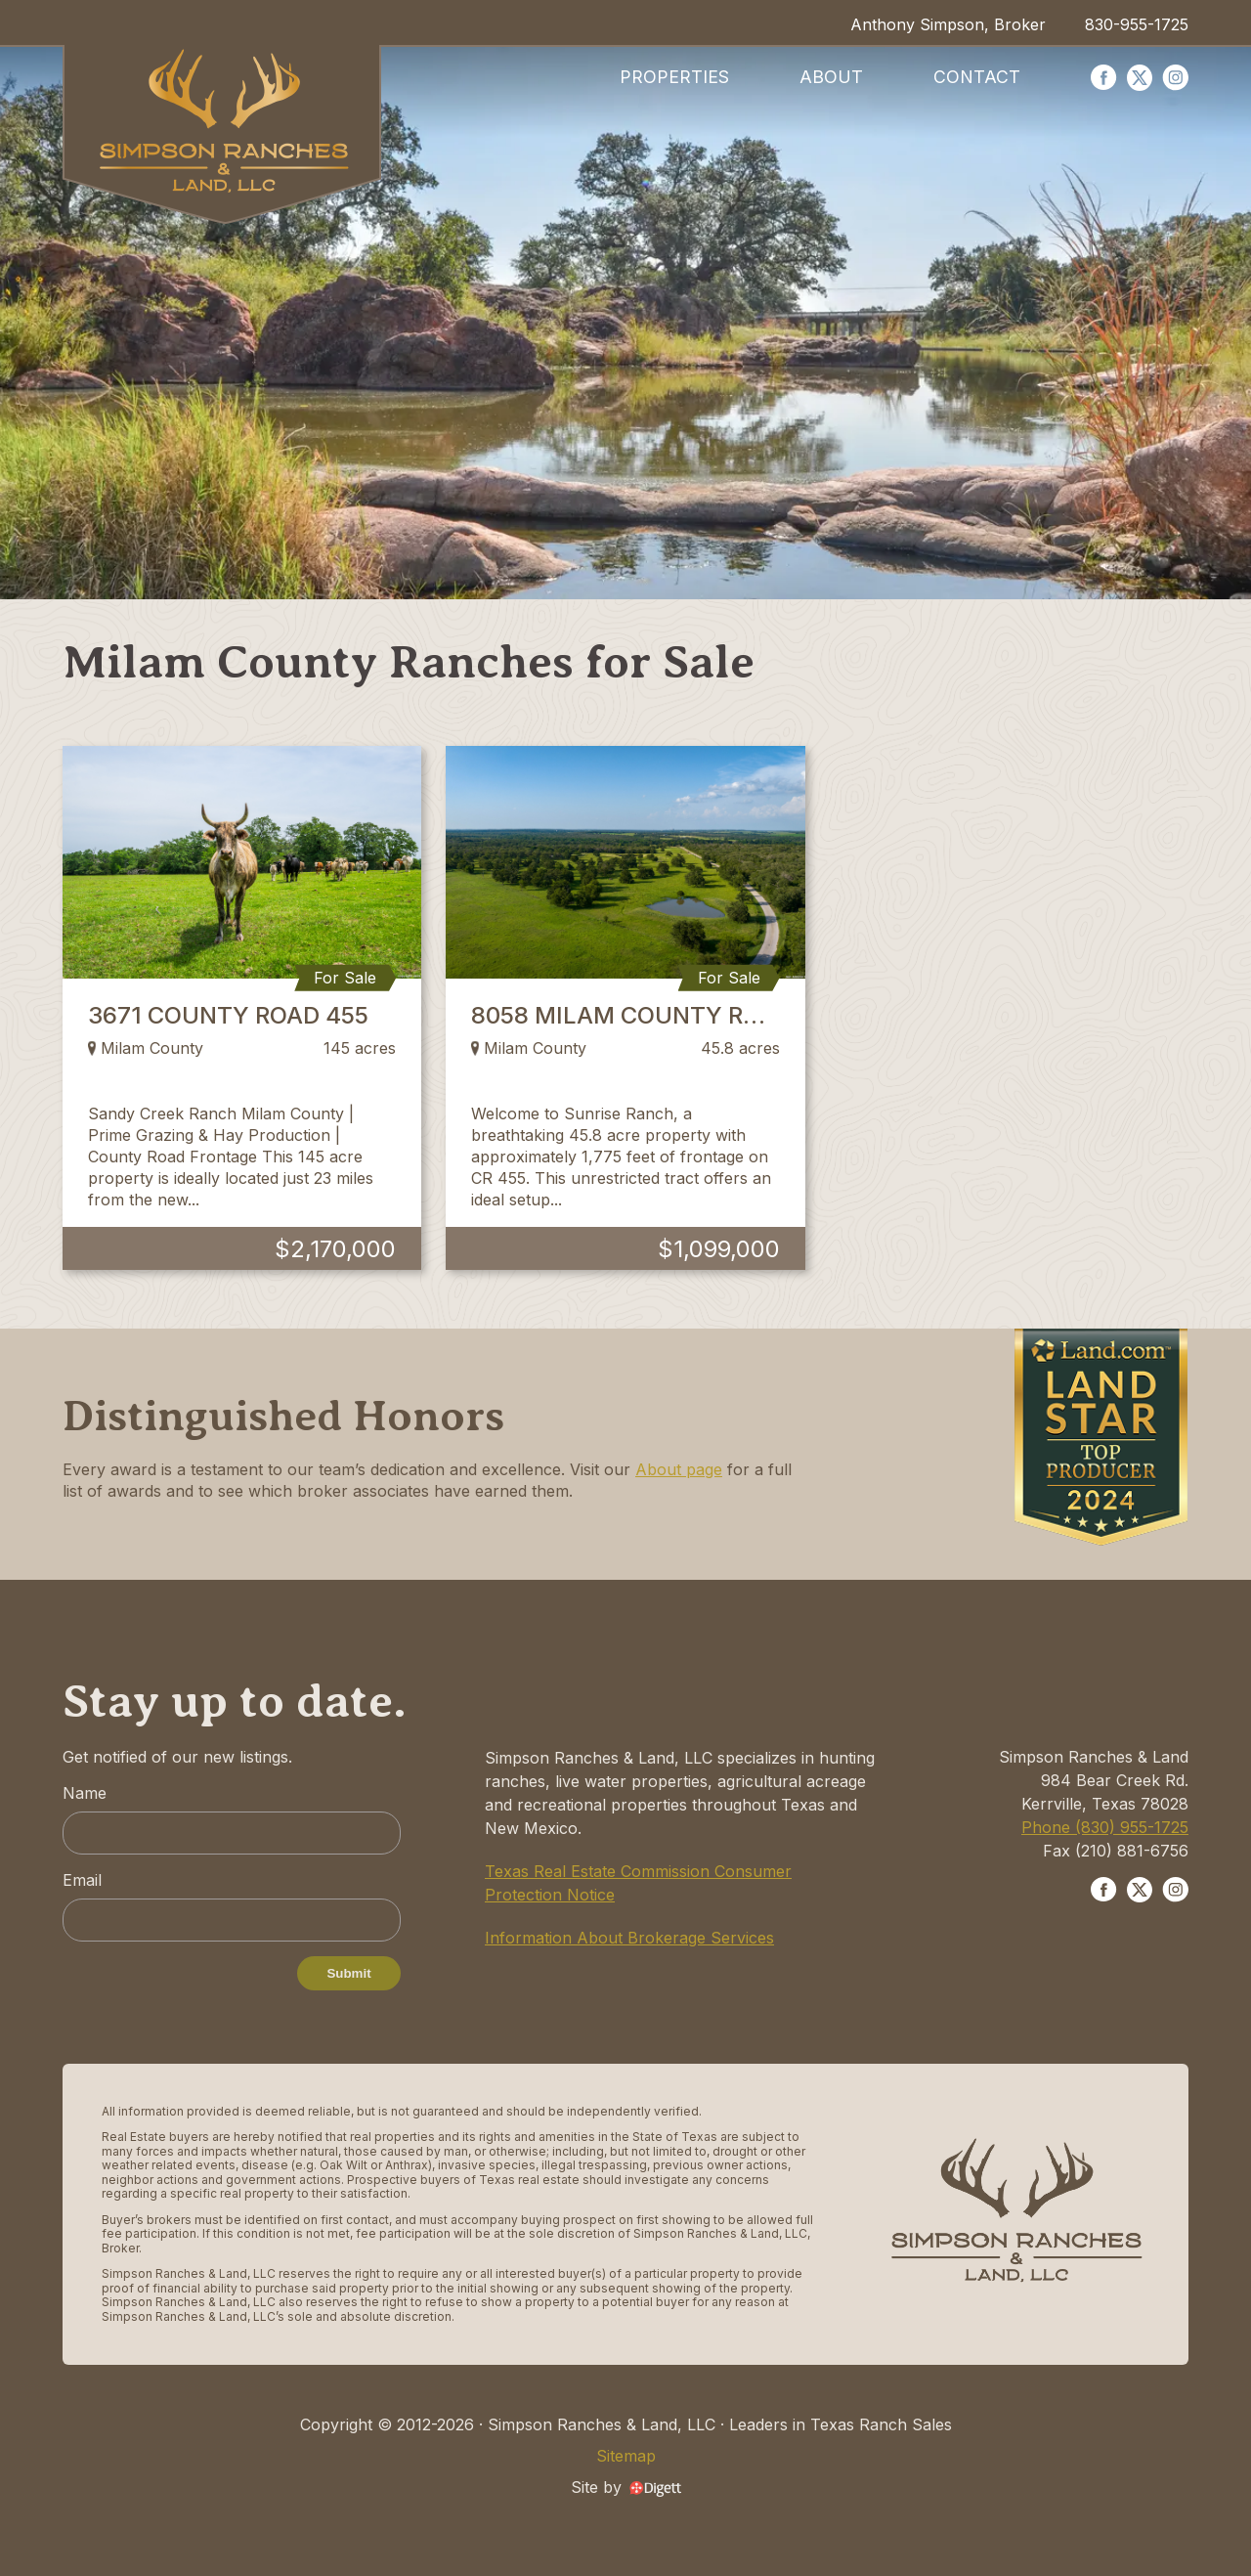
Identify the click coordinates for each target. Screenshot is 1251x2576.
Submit (348, 1973)
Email (82, 1880)
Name (85, 1793)
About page (678, 1469)
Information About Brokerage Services (629, 1937)
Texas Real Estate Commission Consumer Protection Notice (638, 1882)
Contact (976, 76)
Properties (674, 76)
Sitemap (626, 2456)
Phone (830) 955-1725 (1104, 1827)
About (831, 76)
